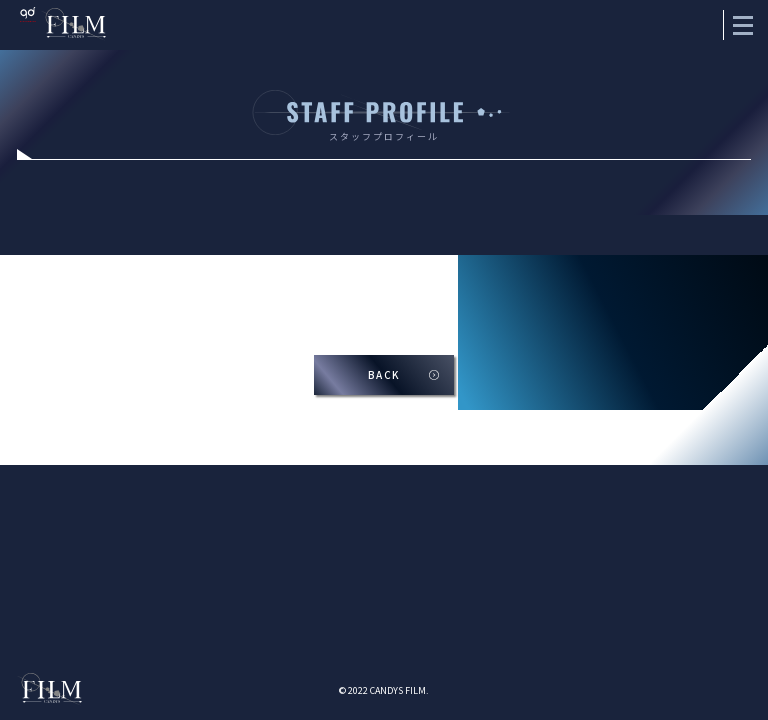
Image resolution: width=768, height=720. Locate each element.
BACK (384, 374)
